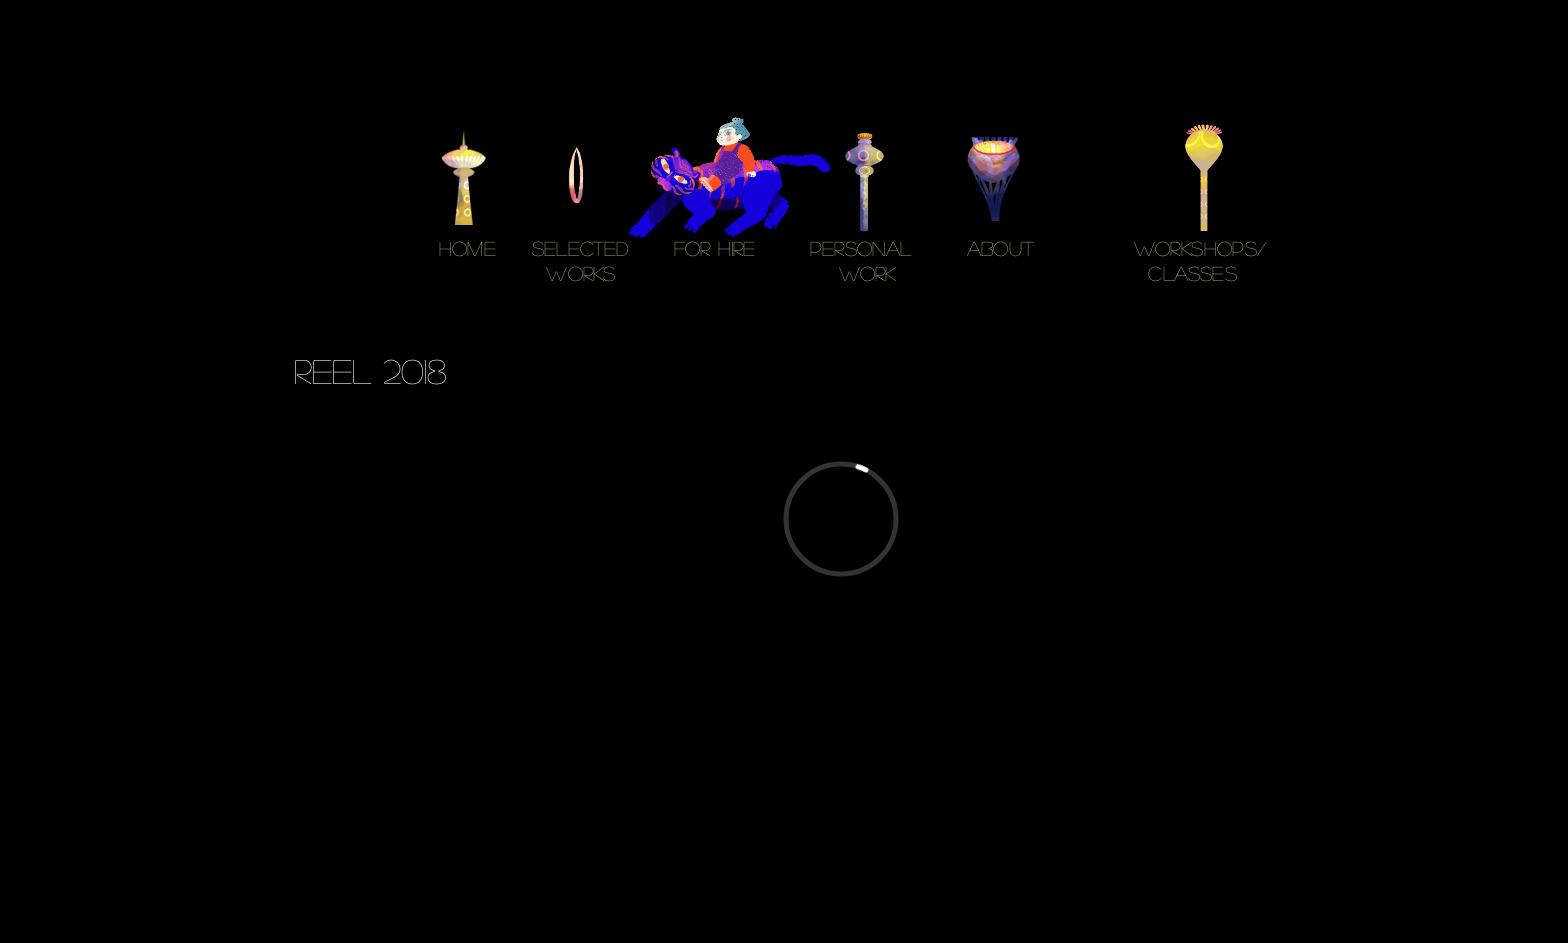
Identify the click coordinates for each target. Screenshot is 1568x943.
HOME (467, 248)
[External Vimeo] (841, 518)
